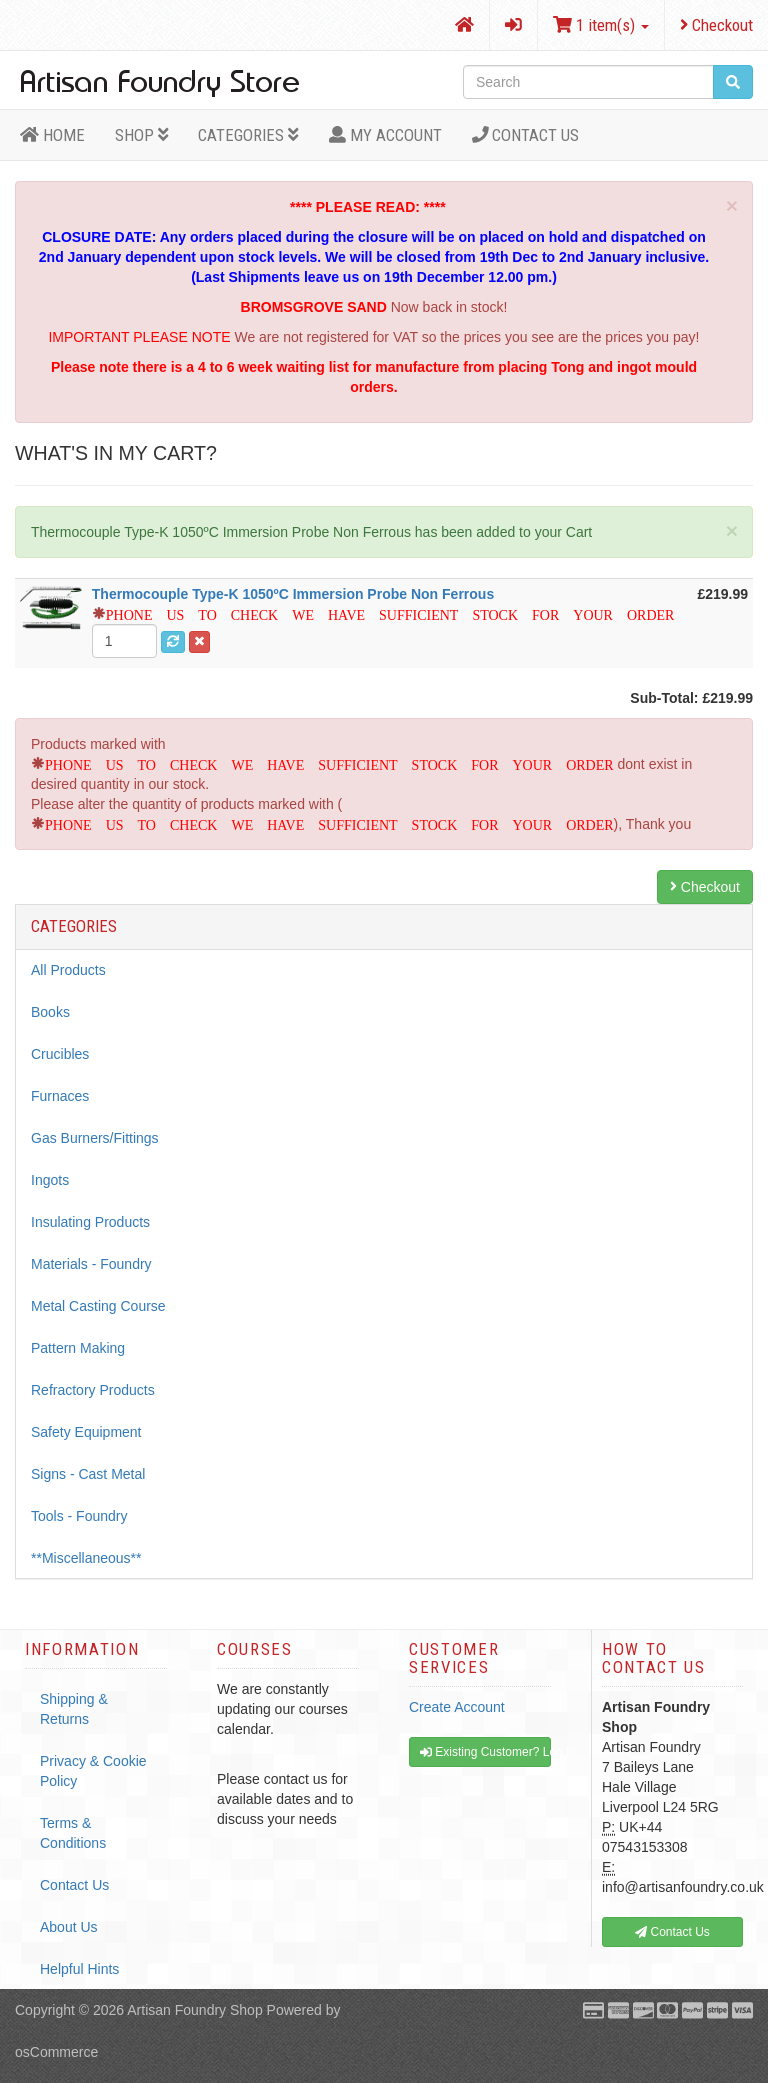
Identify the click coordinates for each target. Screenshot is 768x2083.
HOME (52, 135)
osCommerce (56, 2052)
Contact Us (526, 135)
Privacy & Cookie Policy (93, 1771)
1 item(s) (601, 25)
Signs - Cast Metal (88, 1474)
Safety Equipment (86, 1432)
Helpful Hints (79, 1969)
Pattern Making (78, 1348)
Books (50, 1012)
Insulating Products (90, 1222)
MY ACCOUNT (385, 135)
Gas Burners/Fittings (95, 1138)
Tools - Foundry (79, 1516)
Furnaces (60, 1096)
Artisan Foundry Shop (194, 2010)
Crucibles (60, 1054)
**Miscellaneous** (86, 1558)
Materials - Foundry (91, 1264)
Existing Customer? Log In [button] (485, 1752)
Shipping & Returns (74, 1709)
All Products (68, 970)
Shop (142, 135)
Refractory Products (93, 1390)
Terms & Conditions (73, 1833)
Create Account (457, 1707)
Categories (248, 135)
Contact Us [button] (672, 1932)
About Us (69, 1927)
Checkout (716, 25)
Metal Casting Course (98, 1306)
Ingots (50, 1180)
